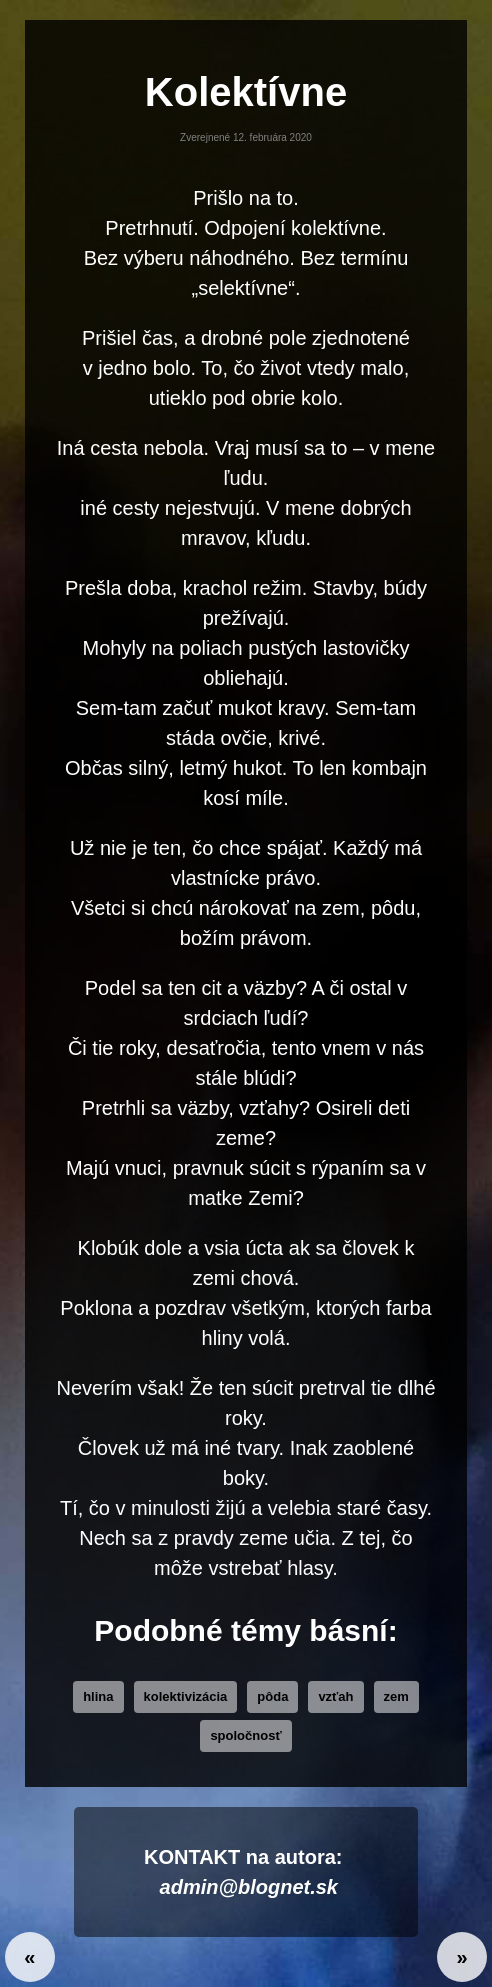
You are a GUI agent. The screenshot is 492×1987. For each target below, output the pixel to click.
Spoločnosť (245, 1735)
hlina (98, 1696)
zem (396, 1696)
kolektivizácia (186, 1696)
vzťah (335, 1696)
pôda (272, 1696)
